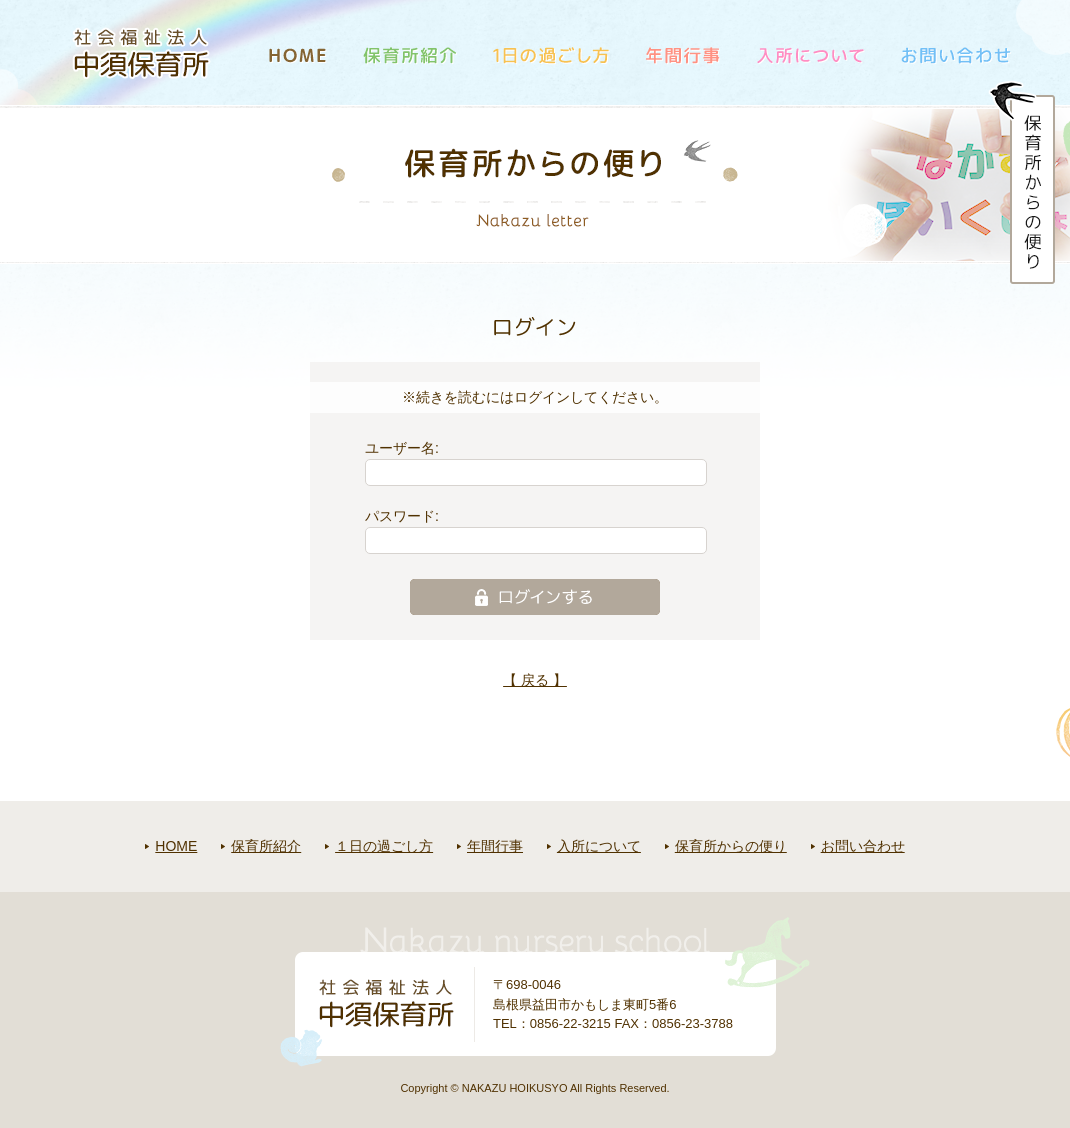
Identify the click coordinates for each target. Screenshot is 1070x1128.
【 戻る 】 (535, 680)
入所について (599, 846)
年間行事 (495, 846)
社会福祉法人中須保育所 (142, 53)
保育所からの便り (731, 846)
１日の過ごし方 (384, 846)
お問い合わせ (863, 846)
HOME (176, 846)
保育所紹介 (266, 846)
